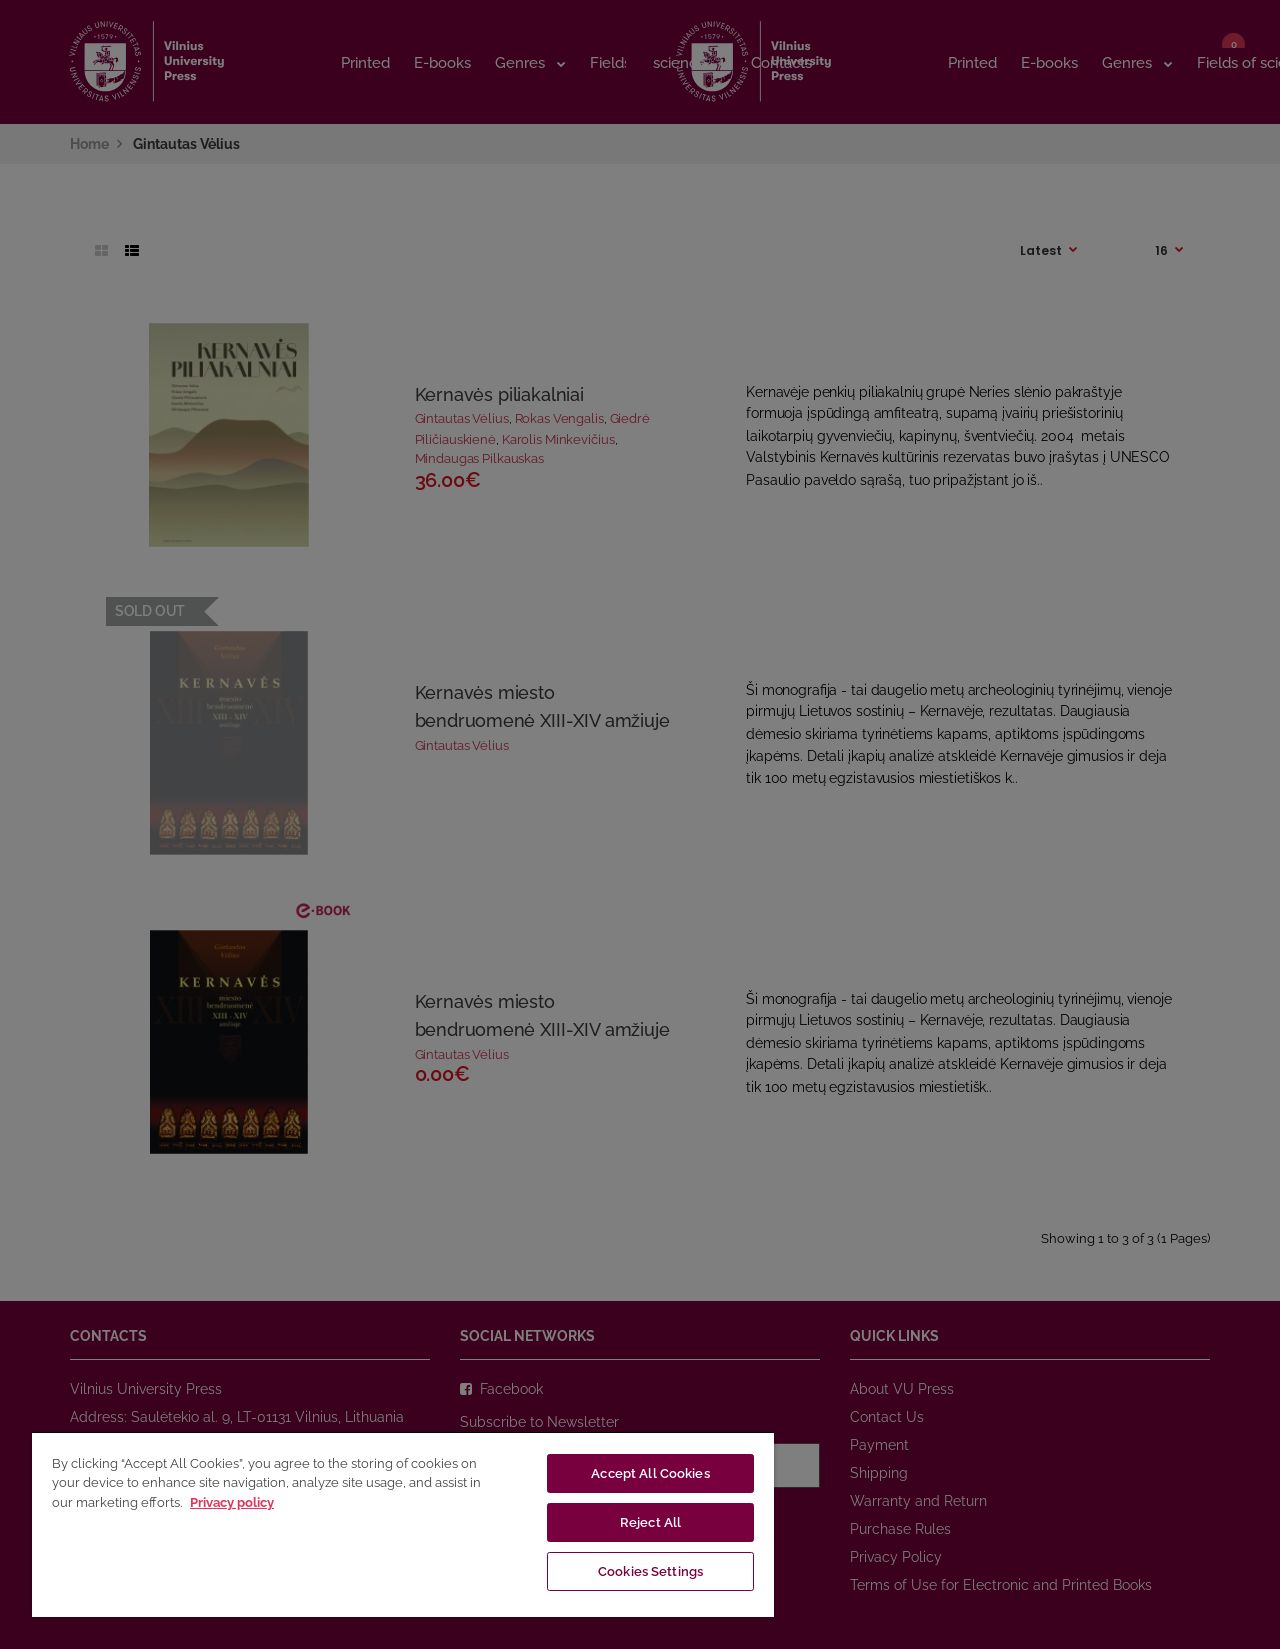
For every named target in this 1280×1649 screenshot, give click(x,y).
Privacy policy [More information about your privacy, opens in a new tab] (232, 1502)
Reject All (650, 1522)
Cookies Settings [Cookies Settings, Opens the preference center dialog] (650, 1571)
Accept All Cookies (650, 1473)
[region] (403, 1524)
